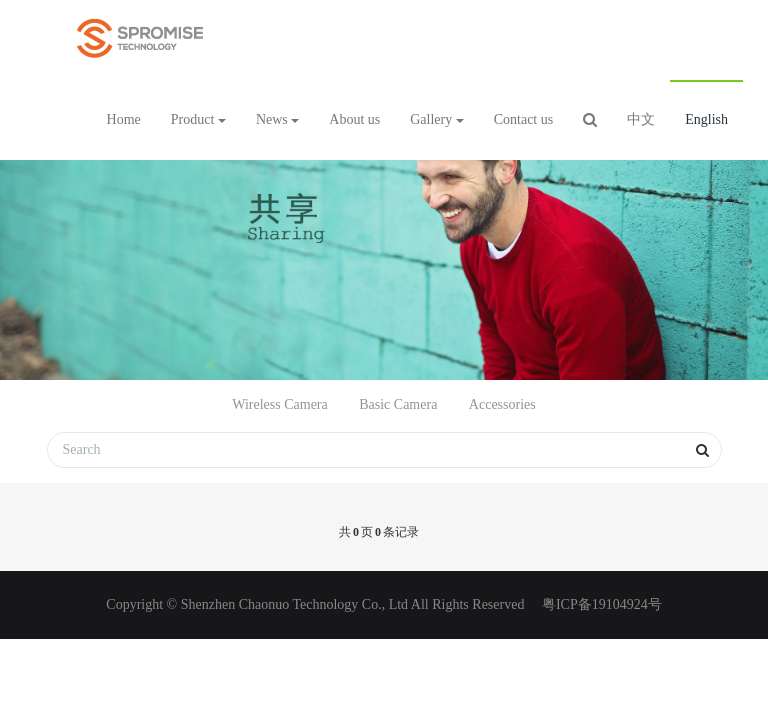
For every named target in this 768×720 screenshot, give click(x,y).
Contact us (524, 119)
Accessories (502, 404)
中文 (641, 119)
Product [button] (198, 119)
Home (124, 119)
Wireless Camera (279, 404)
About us (354, 119)
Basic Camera (398, 404)
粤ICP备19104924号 (599, 604)
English (706, 119)
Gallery (436, 119)
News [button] (277, 119)
